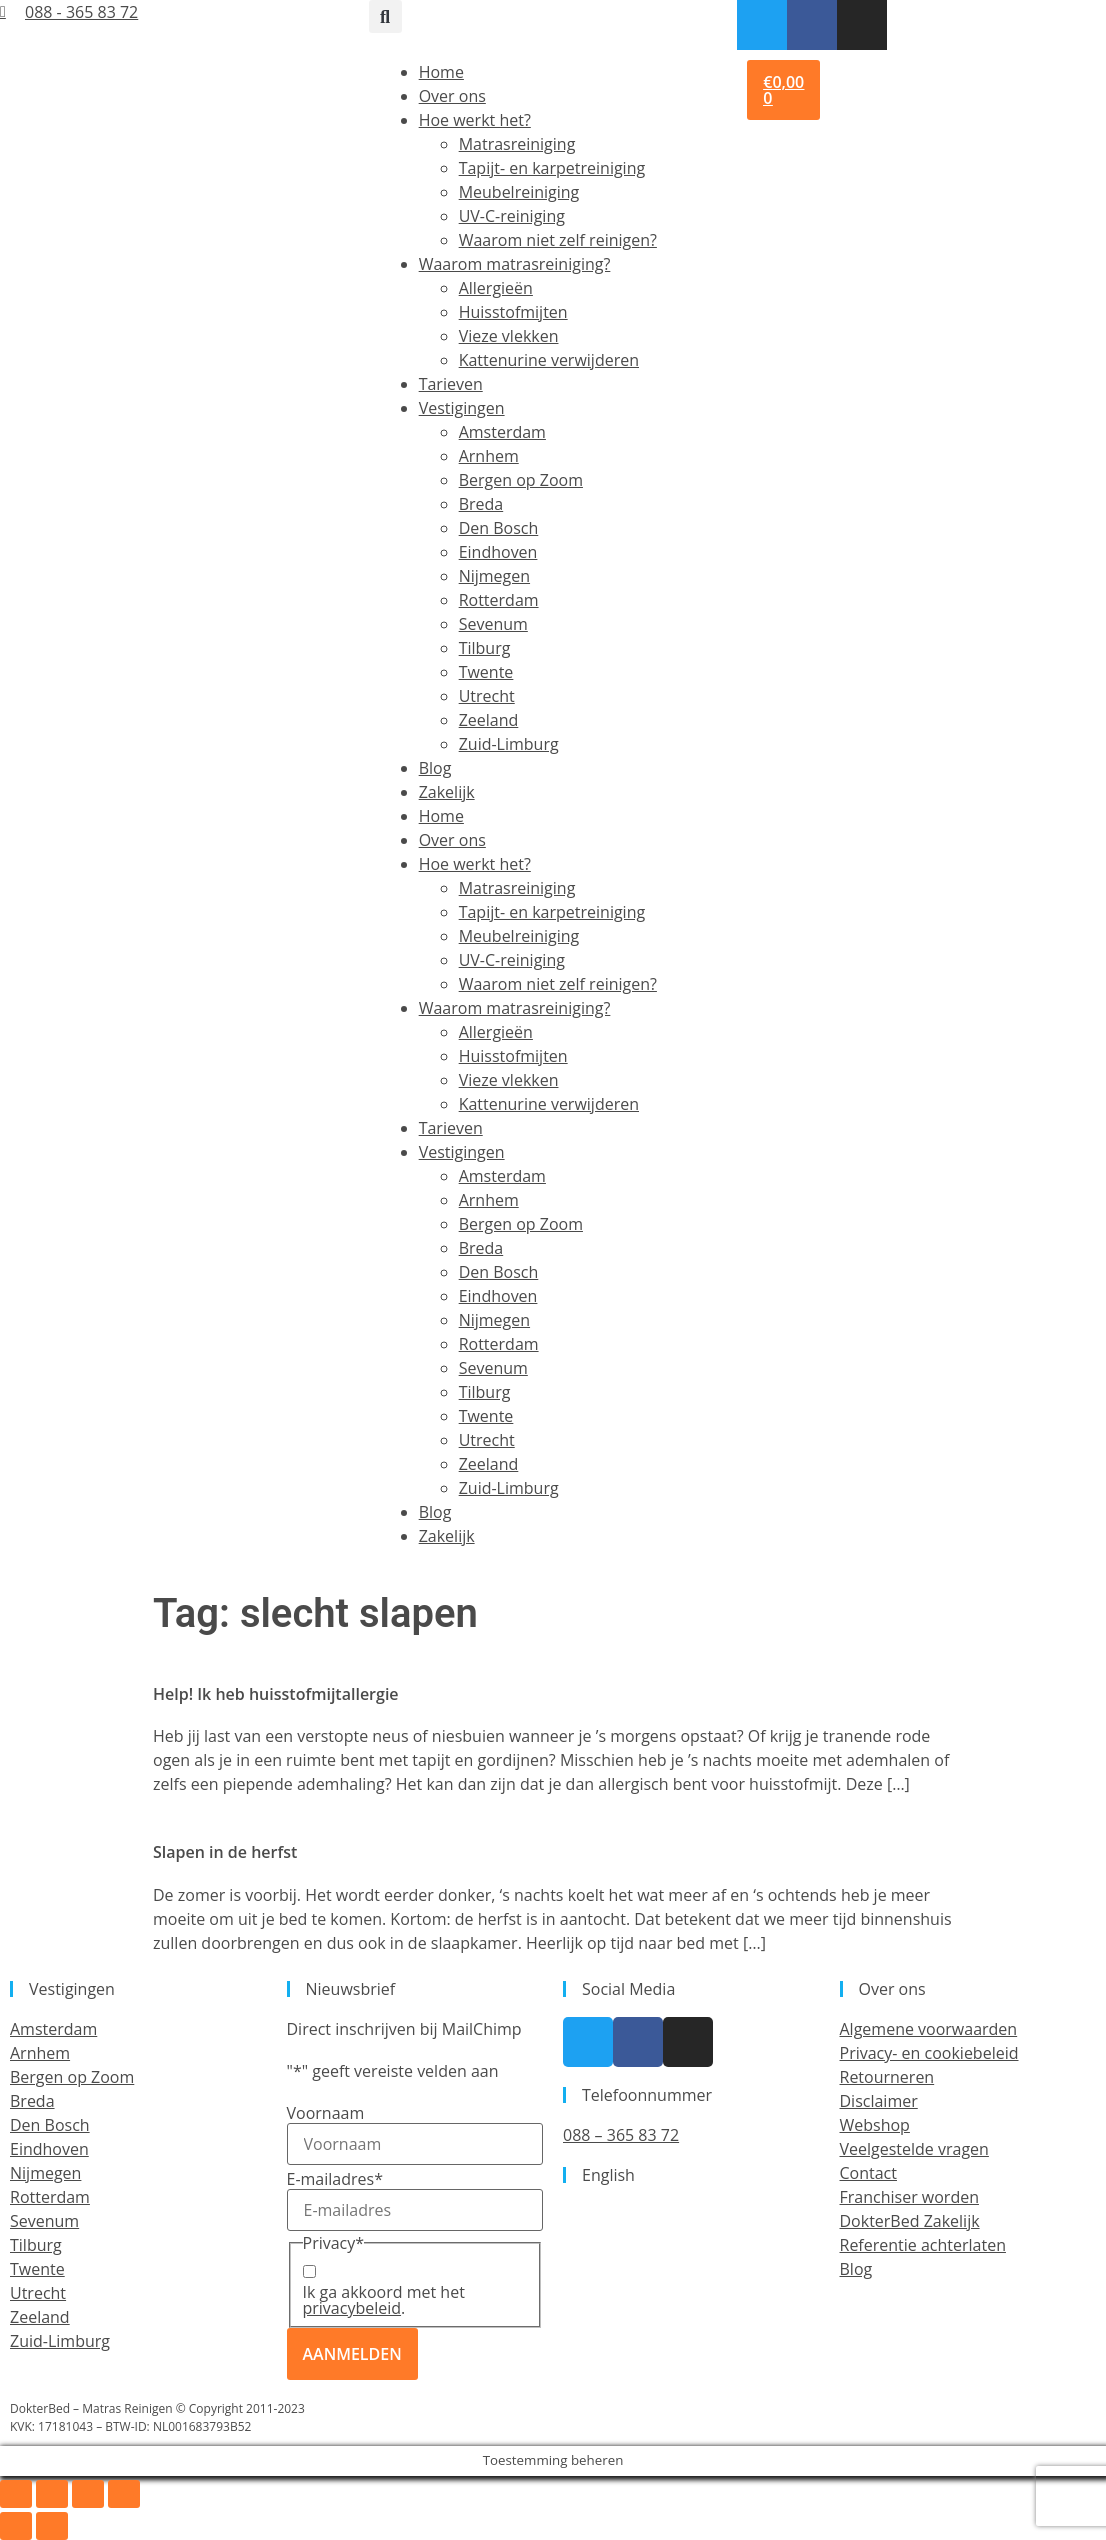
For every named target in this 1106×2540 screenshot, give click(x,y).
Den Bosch (499, 528)
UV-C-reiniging (512, 216)
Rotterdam (499, 600)
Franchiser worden (909, 2197)
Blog (435, 768)
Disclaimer (879, 2101)
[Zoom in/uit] (16, 2494)
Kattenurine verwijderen (549, 360)
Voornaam (326, 2113)
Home (441, 72)
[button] (385, 16)
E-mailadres (335, 2179)
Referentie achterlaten (923, 2245)
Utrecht (487, 696)
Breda (481, 504)
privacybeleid (352, 2308)
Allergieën (496, 288)
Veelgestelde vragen (914, 2149)
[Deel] (88, 2494)
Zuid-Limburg (509, 744)
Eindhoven (498, 552)
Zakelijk (447, 792)
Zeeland (489, 720)
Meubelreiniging (519, 192)
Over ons (452, 96)
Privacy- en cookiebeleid (929, 2053)
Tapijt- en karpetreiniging (552, 168)
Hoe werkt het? (475, 120)
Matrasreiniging (517, 144)
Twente (486, 672)
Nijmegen (494, 576)
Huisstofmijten (513, 312)
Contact (868, 2173)
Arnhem (489, 456)
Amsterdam (502, 432)
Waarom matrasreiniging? (515, 264)
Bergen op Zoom (521, 480)
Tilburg (485, 648)
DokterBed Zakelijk (910, 2221)
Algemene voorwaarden (929, 2029)
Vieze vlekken (509, 336)
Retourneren (887, 2077)
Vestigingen (462, 408)
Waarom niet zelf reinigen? (558, 240)
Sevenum (493, 624)
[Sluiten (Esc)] (124, 2494)
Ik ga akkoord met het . (384, 2300)
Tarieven (451, 384)
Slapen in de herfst (225, 1852)
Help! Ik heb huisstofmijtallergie (276, 1694)
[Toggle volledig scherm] (52, 2494)
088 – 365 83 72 (621, 2135)
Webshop (875, 2125)
